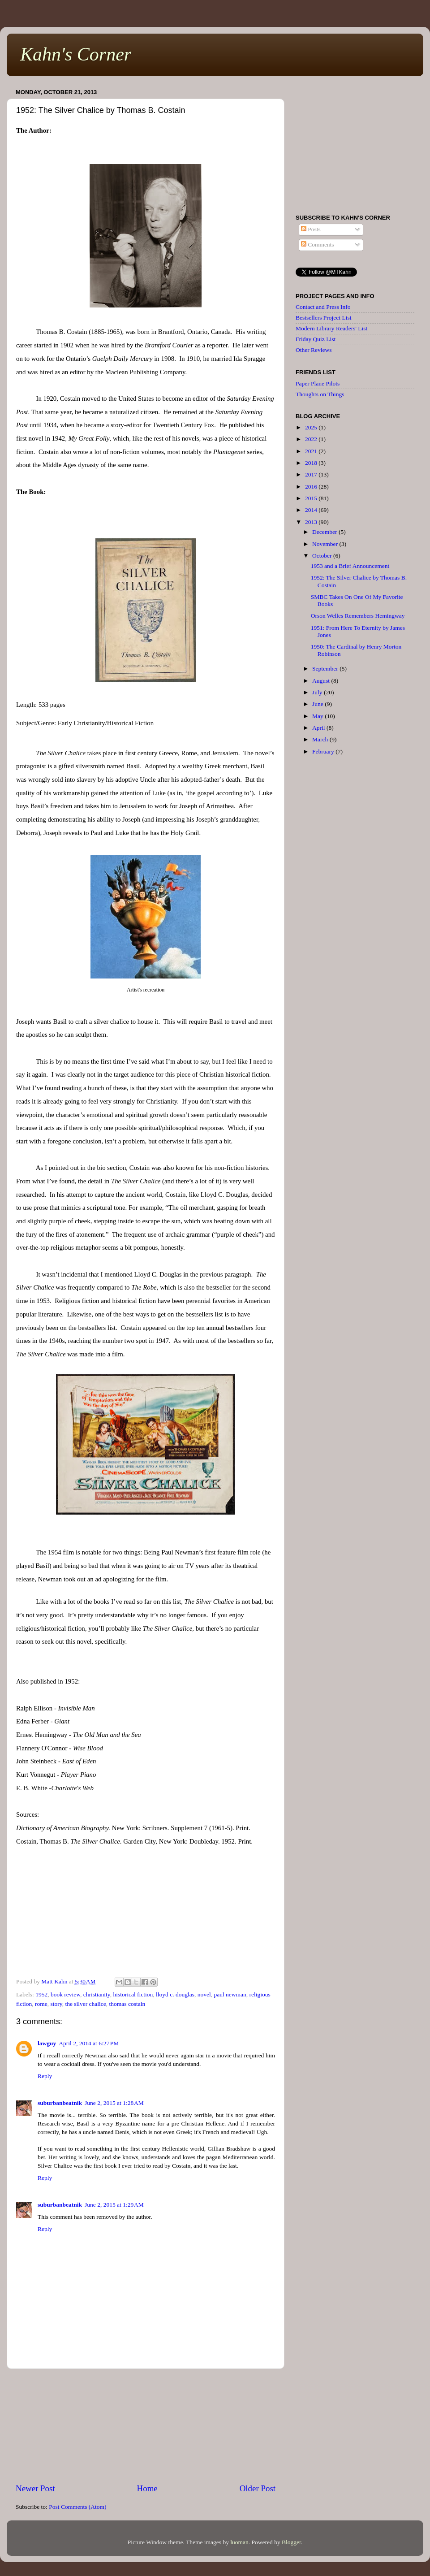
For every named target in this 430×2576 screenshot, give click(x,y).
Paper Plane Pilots (318, 383)
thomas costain (127, 2003)
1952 (41, 1994)
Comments (317, 244)
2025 (311, 427)
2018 (311, 462)
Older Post (257, 2488)
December (325, 531)
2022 (311, 439)
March (321, 739)
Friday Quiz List (315, 339)
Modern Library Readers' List (331, 328)
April (319, 727)
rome (41, 2003)
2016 (311, 486)
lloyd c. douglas (175, 1994)
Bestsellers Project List (323, 317)
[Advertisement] (145, 2426)
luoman (239, 2542)
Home (147, 2488)
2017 (311, 474)
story (56, 2003)
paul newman (230, 1994)
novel (204, 1994)
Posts (311, 229)
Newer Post (35, 2488)
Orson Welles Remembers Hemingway (358, 615)
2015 (311, 498)
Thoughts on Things (320, 394)
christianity (96, 1994)
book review (65, 1994)
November (325, 544)
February (323, 751)
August (321, 680)
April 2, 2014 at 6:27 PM (89, 2043)
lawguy (47, 2043)
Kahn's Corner (75, 54)
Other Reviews (314, 349)
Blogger (291, 2542)
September (326, 668)
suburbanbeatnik (60, 2103)
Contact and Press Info (323, 306)
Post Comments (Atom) (77, 2506)
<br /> (145, 1915)
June (318, 704)
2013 (311, 522)
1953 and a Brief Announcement (350, 566)
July (318, 692)
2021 (311, 451)
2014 (311, 510)
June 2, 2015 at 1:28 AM (114, 2103)
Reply (45, 2076)
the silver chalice (85, 2003)
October (322, 555)
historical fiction (133, 1994)
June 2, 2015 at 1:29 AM (114, 2204)
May (318, 716)
